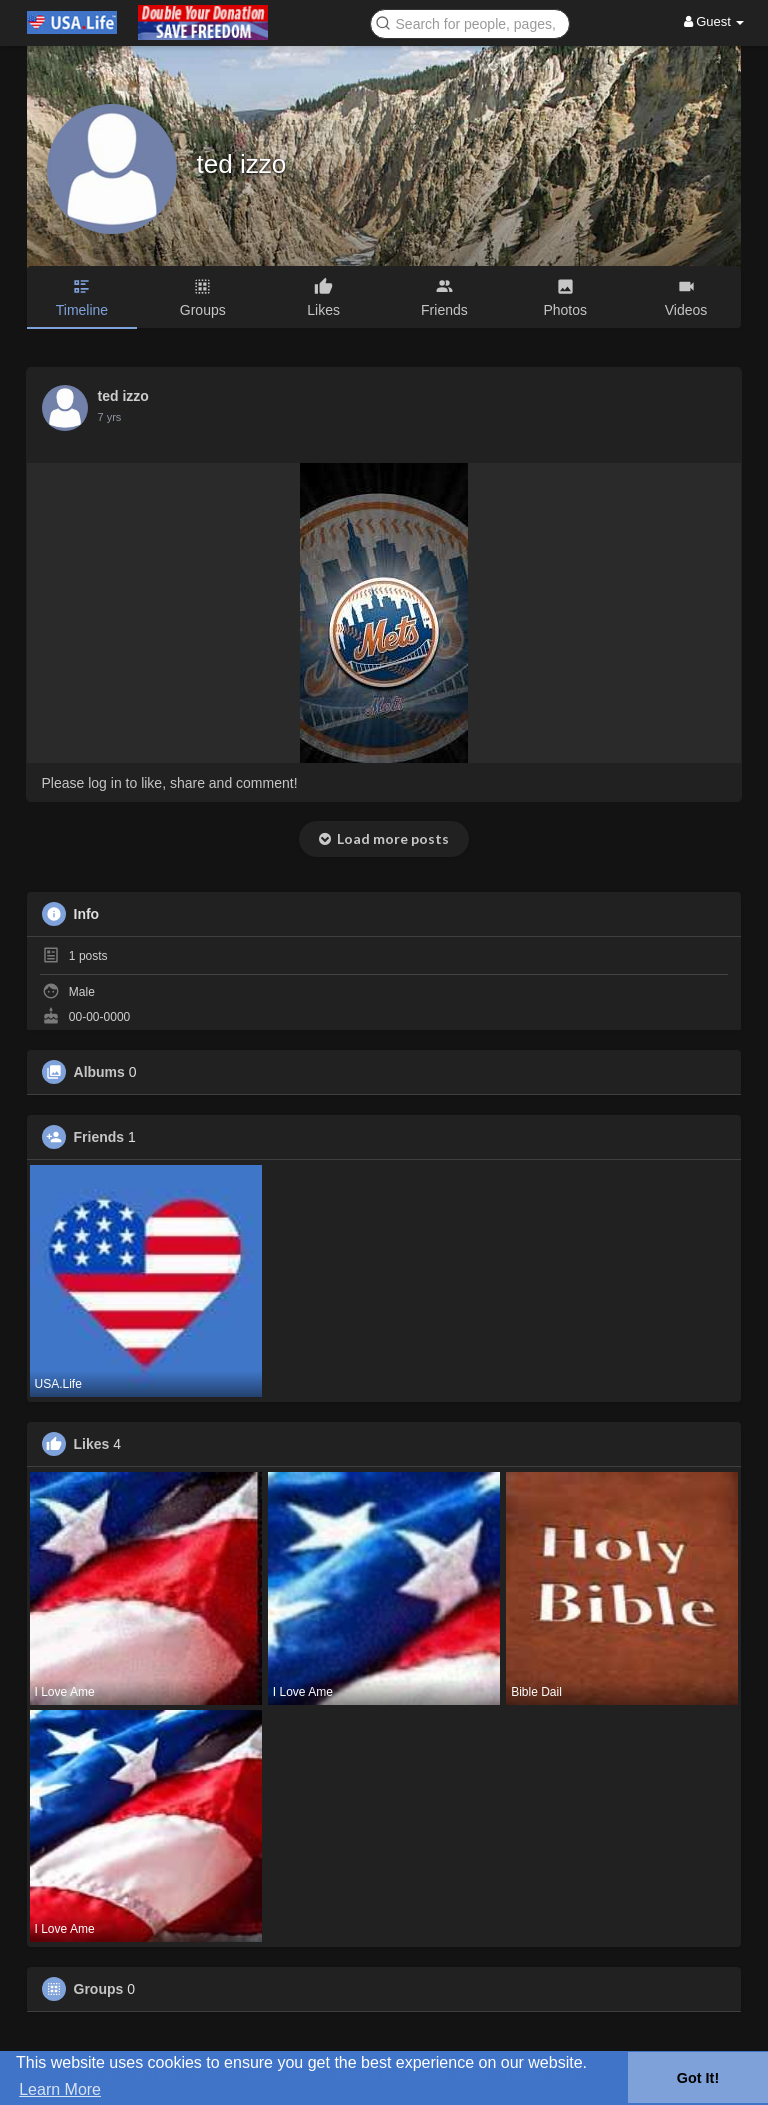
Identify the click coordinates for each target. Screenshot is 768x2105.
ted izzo (242, 164)
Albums (99, 1072)
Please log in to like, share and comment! (170, 783)
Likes (92, 1444)
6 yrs (110, 417)
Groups (99, 1989)
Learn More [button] (60, 2089)
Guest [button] (714, 21)
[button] (470, 22)
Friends (99, 1137)
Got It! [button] (698, 2078)
